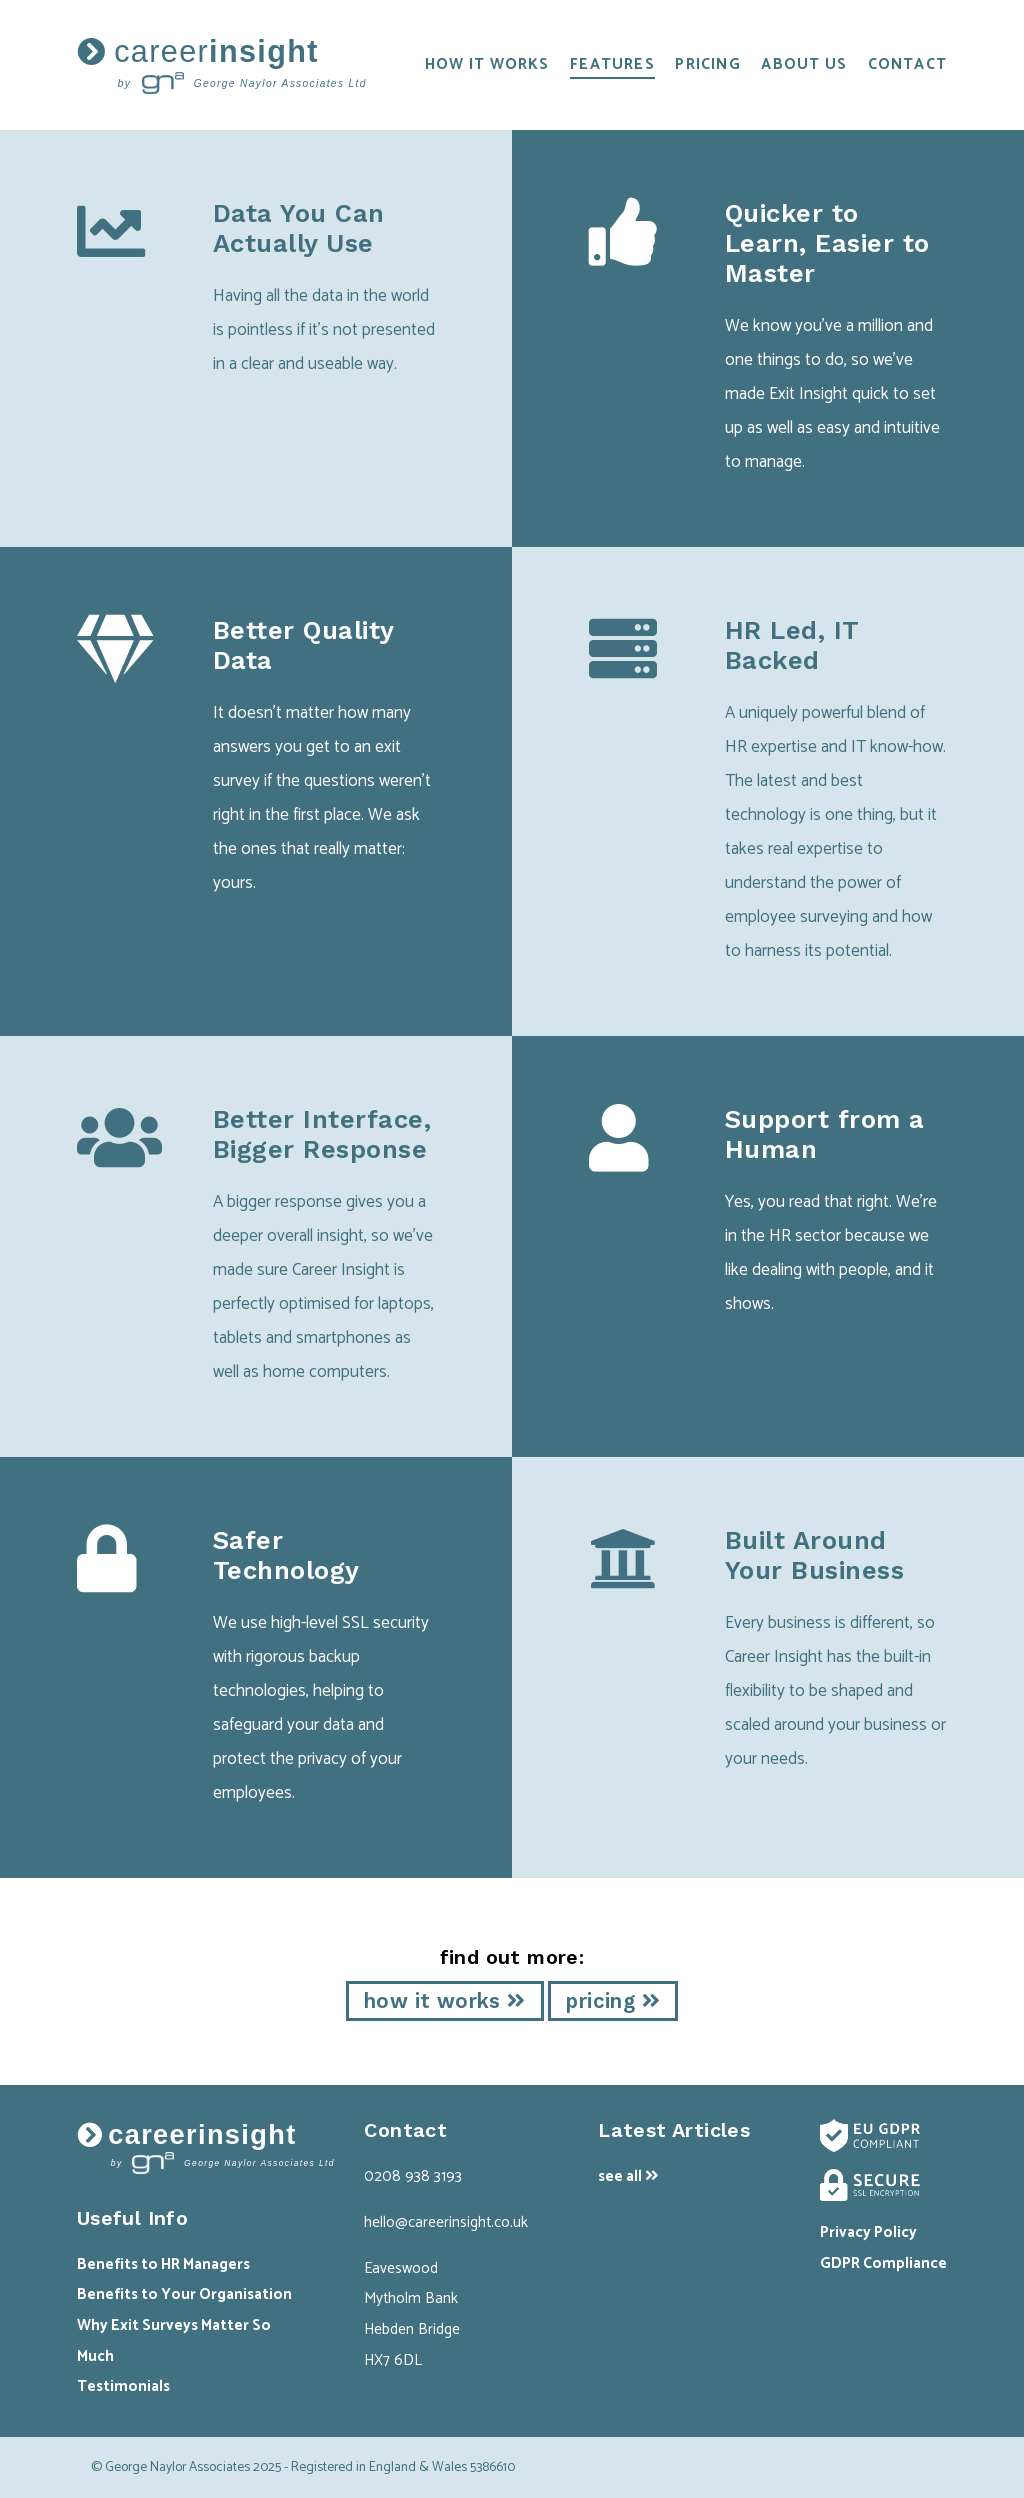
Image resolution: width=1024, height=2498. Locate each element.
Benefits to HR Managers (163, 2264)
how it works (487, 64)
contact (908, 64)
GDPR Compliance (883, 2263)
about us (804, 64)
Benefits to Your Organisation (184, 2294)
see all (628, 2176)
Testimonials (123, 2386)
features (612, 64)
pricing (708, 64)
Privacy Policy (868, 2232)
